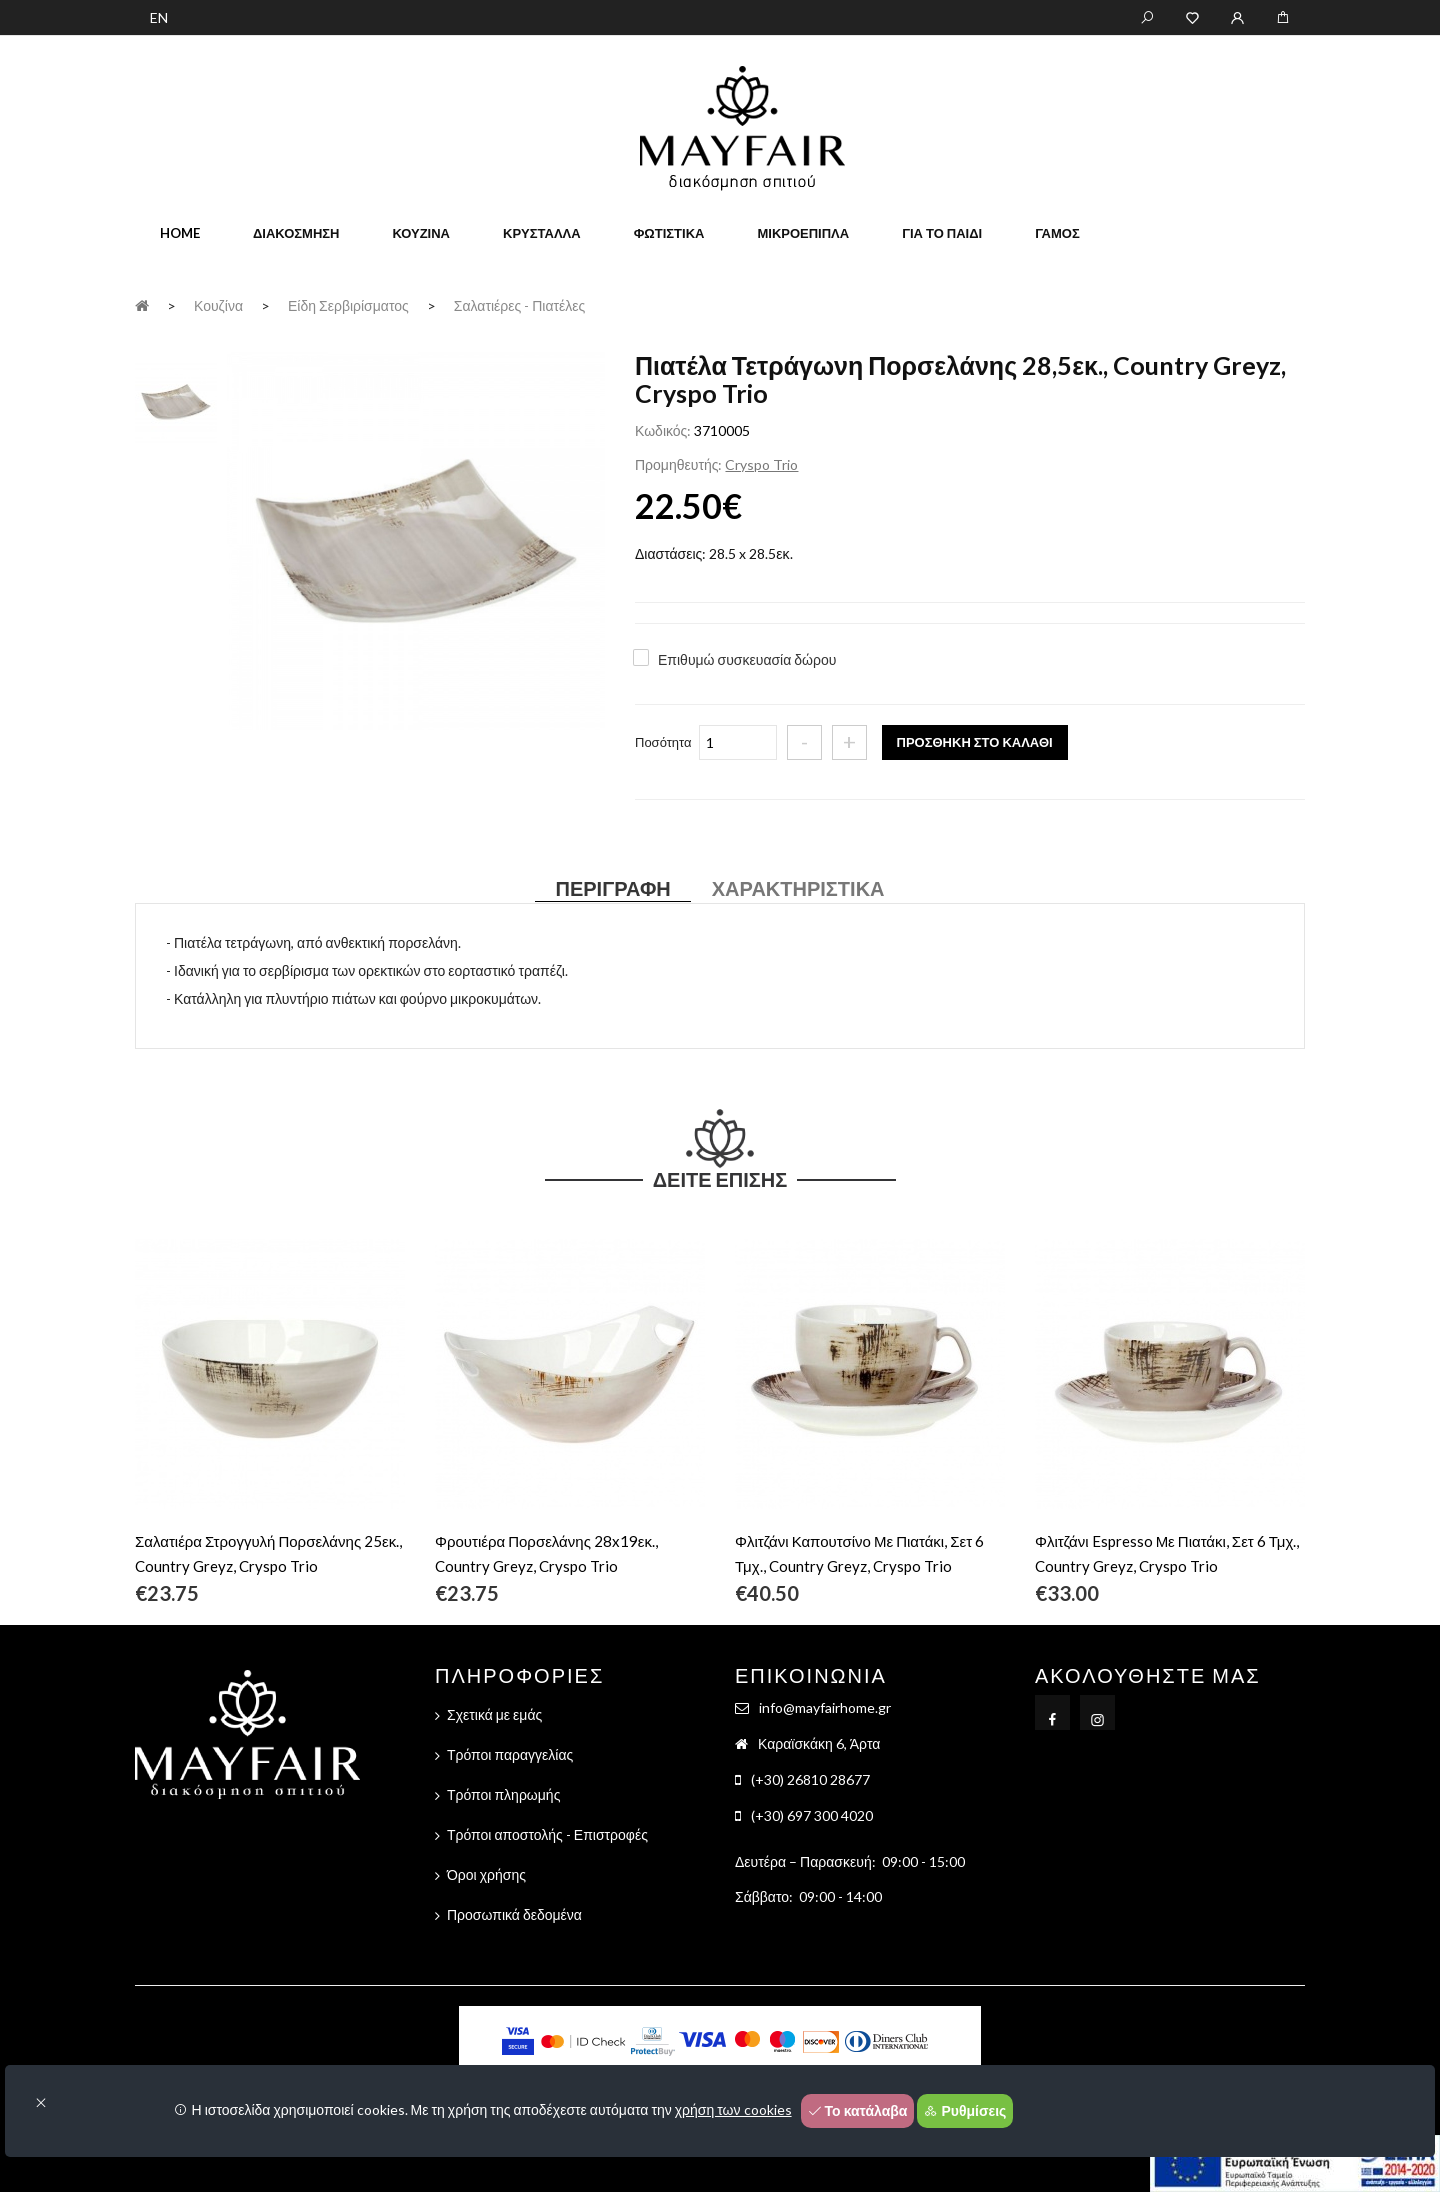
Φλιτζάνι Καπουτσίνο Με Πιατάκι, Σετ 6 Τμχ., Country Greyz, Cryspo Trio (859, 1553)
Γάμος (1057, 233)
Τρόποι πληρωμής (503, 1794)
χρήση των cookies (733, 2109)
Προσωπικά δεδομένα (514, 1914)
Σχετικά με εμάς (494, 1714)
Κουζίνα (421, 233)
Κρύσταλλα (542, 233)
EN (159, 17)
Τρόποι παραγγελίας (510, 1754)
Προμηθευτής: (678, 464)
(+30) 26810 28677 (810, 1779)
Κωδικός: (663, 430)
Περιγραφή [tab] (612, 888)
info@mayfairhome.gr (825, 1707)
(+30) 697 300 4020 (812, 1815)
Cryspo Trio (761, 464)
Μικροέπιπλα (803, 233)
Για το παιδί (942, 233)
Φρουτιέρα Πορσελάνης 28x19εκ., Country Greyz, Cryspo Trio (546, 1553)
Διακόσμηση (296, 233)
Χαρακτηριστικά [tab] (798, 888)
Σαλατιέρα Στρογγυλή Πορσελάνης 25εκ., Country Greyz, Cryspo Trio (268, 1553)
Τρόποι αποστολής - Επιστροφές (547, 1834)
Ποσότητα (663, 742)
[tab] (176, 400)
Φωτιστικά (669, 233)
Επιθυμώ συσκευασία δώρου (747, 659)
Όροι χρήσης (486, 1874)
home (180, 233)
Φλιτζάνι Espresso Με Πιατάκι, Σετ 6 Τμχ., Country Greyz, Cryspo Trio (1167, 1553)
